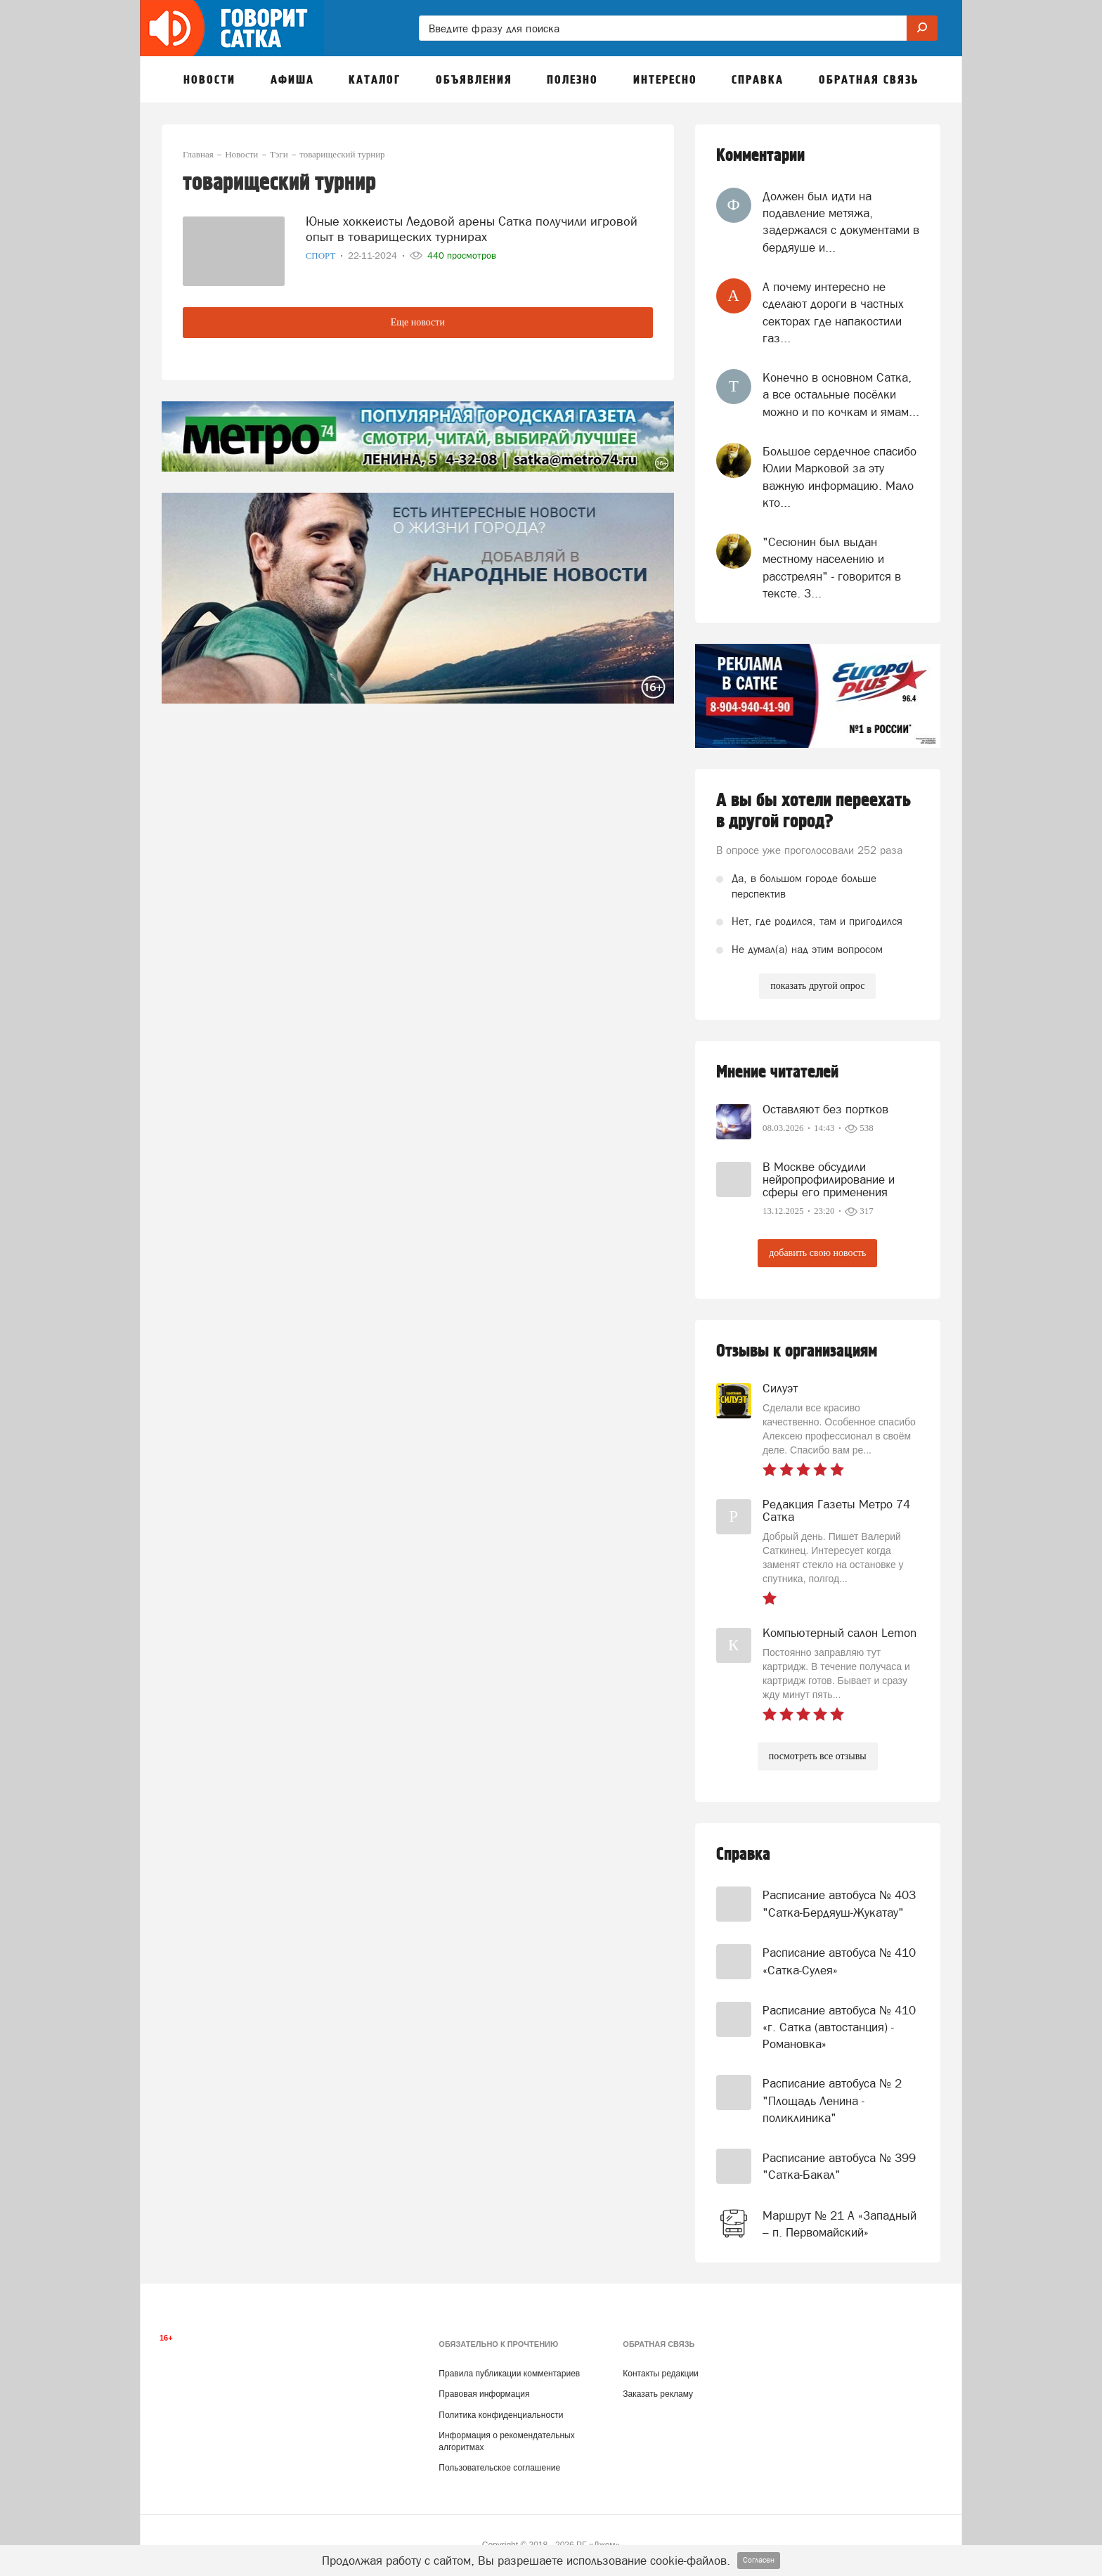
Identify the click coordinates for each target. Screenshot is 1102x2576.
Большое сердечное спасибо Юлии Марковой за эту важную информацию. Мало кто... (839, 477)
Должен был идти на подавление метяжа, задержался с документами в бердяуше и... (841, 221)
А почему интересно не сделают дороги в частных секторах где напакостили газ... (833, 312)
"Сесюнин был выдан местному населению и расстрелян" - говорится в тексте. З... (832, 567)
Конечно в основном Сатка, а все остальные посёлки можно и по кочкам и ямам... (841, 394)
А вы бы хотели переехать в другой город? (813, 811)
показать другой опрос (817, 985)
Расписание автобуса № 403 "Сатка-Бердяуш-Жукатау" (839, 1903)
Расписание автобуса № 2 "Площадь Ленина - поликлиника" (832, 2100)
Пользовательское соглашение (499, 2468)
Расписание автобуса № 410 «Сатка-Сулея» (839, 1961)
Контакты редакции (660, 2373)
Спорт (322, 255)
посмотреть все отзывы (818, 1756)
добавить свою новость (817, 1253)
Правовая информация (484, 2394)
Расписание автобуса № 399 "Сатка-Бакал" (839, 2166)
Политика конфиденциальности (501, 2415)
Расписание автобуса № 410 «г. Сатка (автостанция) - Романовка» (839, 2027)
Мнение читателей (777, 1072)
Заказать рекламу (658, 2394)
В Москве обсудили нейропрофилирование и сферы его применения (829, 1179)
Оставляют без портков (825, 1109)
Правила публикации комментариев (509, 2373)
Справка (743, 1854)
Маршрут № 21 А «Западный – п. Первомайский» (839, 2223)
